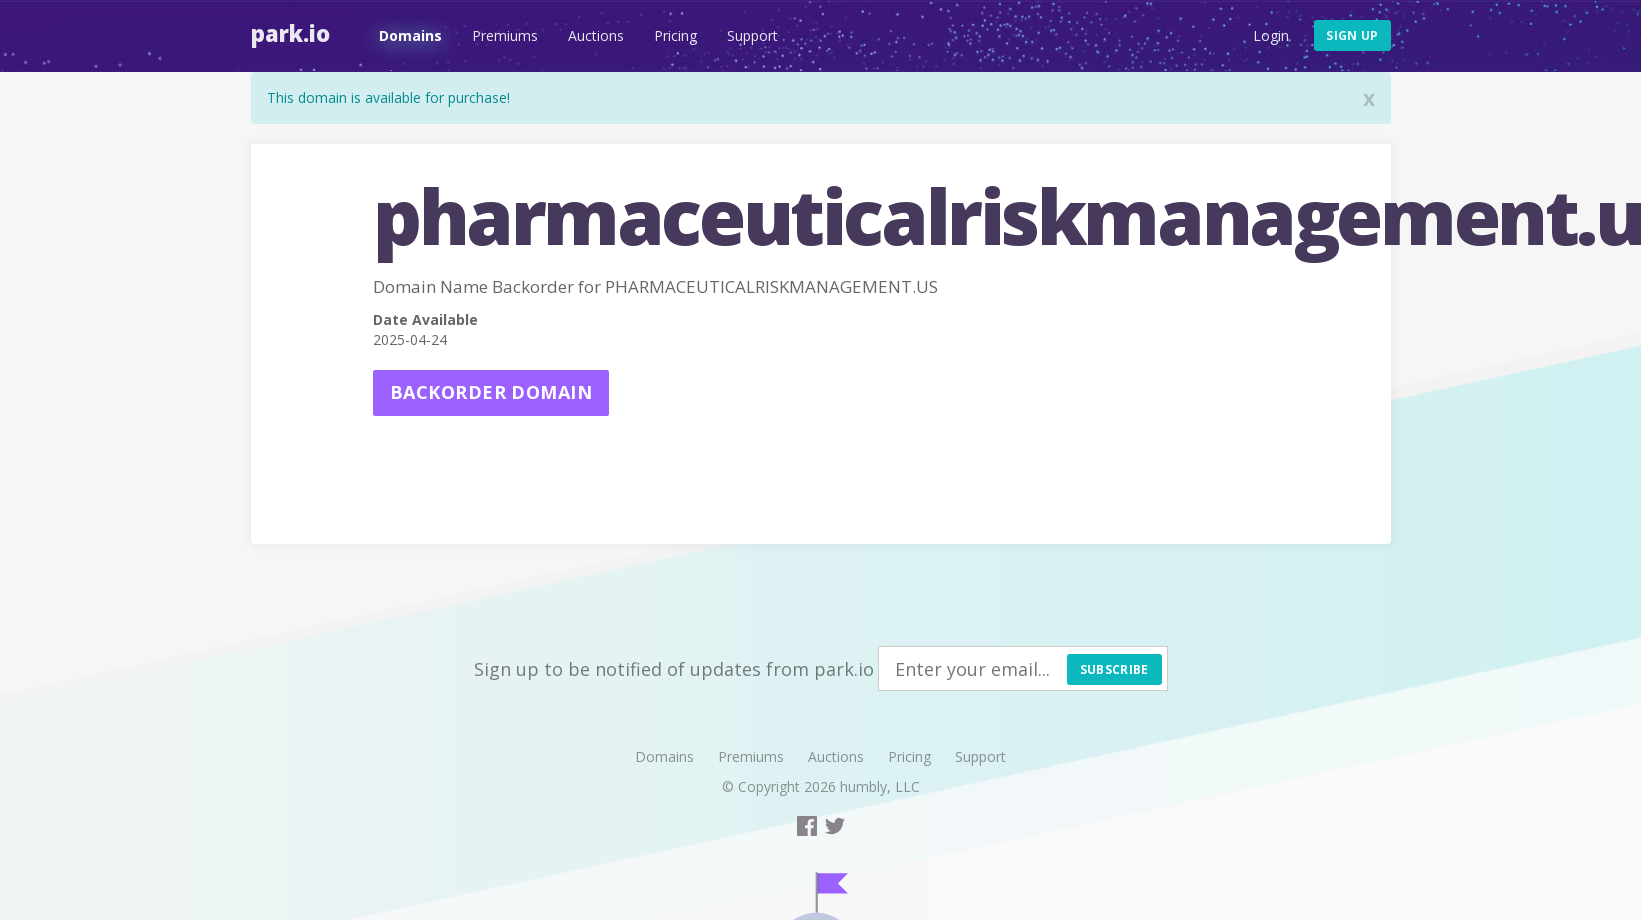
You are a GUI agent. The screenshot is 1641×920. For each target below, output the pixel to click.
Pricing (675, 35)
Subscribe (1114, 669)
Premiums (505, 35)
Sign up (1352, 35)
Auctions (596, 35)
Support (752, 35)
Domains (410, 35)
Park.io (290, 33)
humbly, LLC (880, 786)
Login (1271, 35)
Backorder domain (491, 392)
